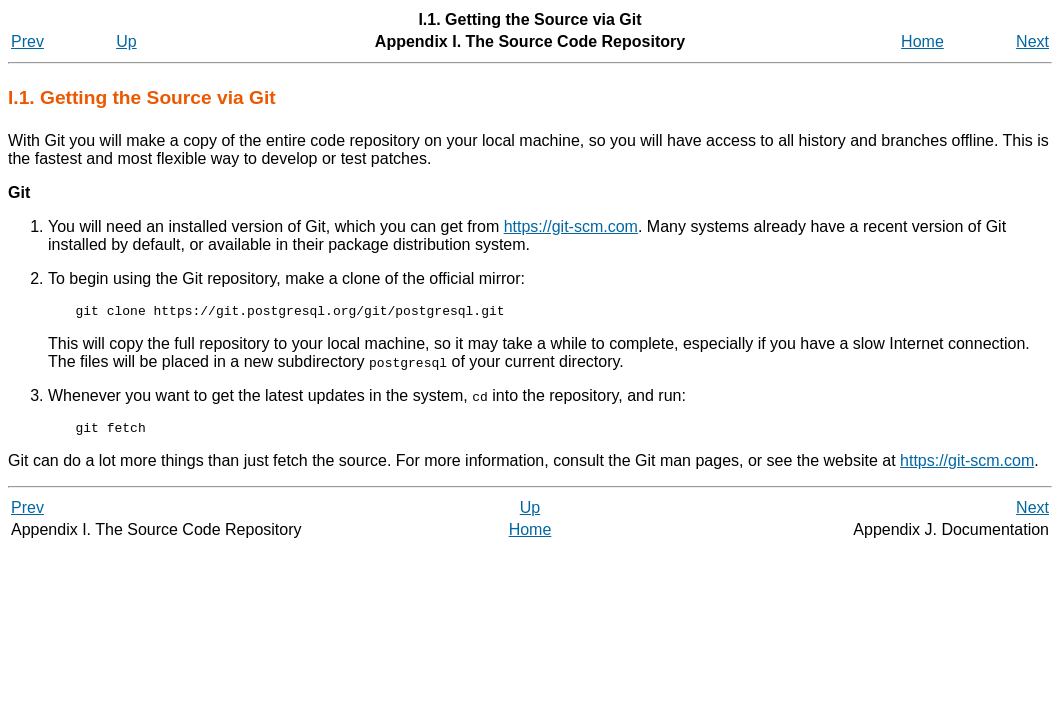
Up (126, 41)
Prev (27, 41)
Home (922, 41)
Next (1032, 41)
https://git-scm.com (571, 226)
